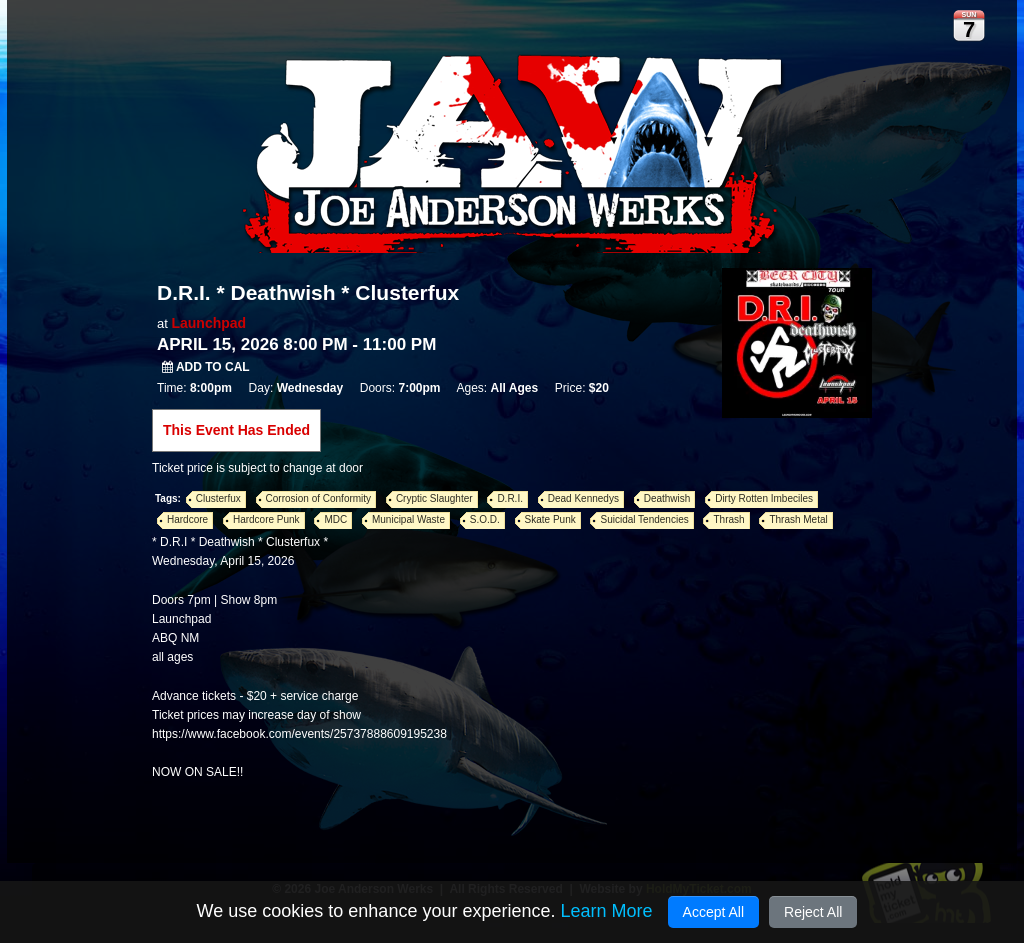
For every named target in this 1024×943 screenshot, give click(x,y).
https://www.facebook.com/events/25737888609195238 (299, 734)
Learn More (606, 911)
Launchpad (208, 323)
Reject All (813, 912)
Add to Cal (206, 367)
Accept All (713, 912)
